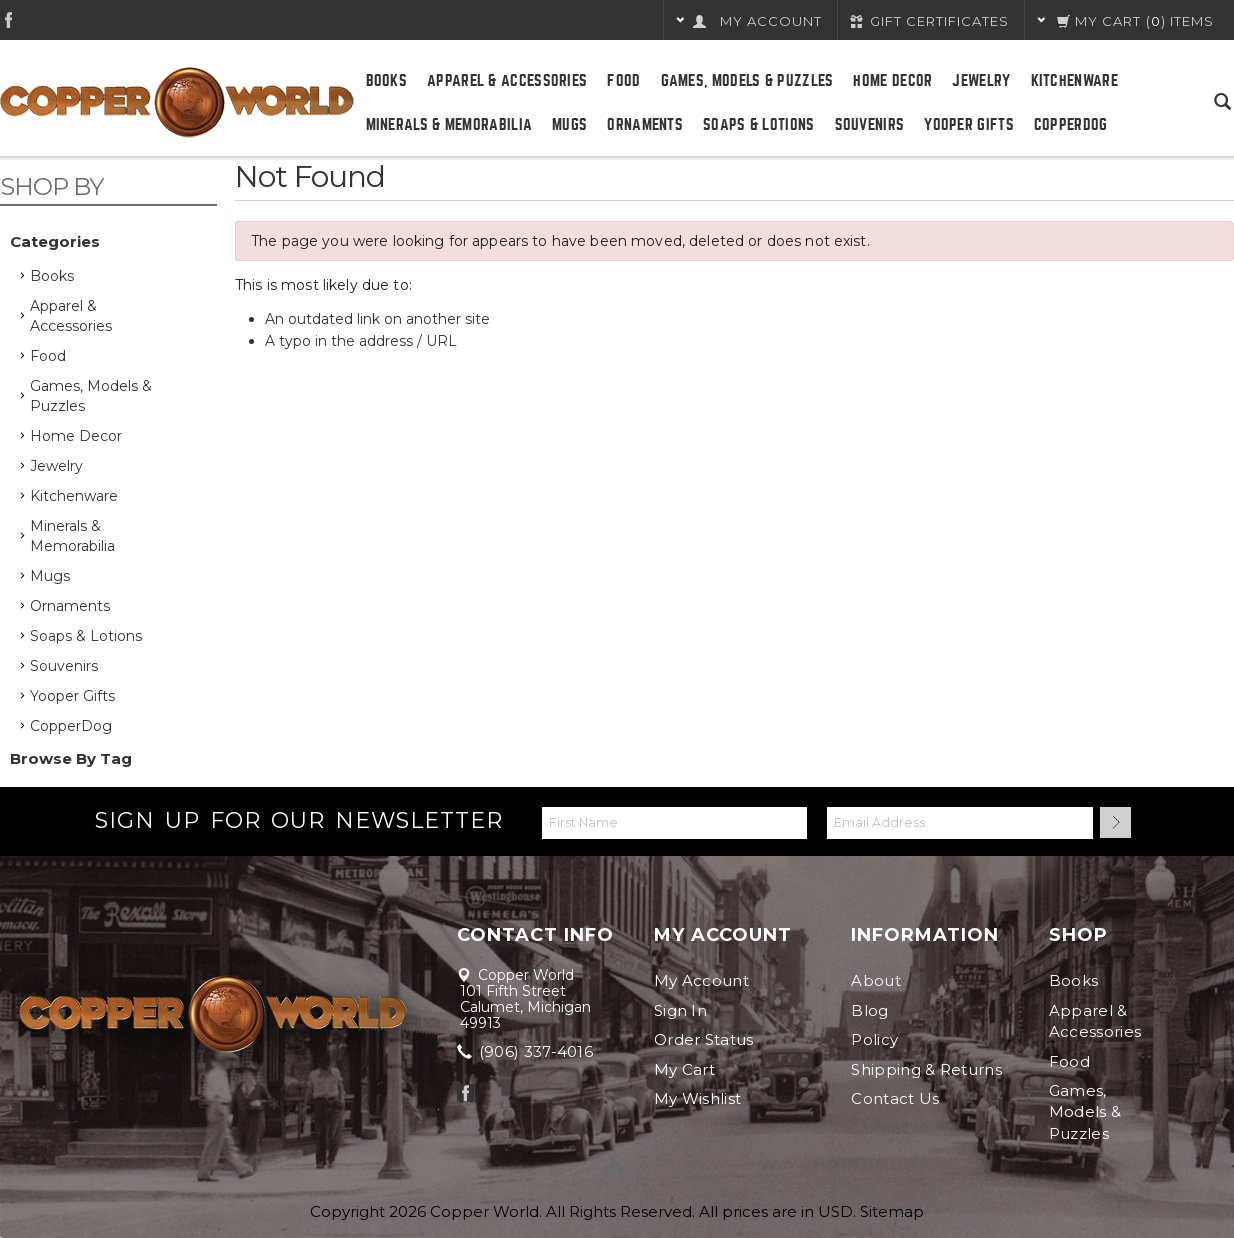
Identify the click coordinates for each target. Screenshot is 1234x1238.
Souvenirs (870, 125)
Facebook (8, 19)
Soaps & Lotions (759, 125)
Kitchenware (1074, 81)
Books (387, 81)
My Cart (684, 1069)
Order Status (704, 1039)
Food (623, 81)
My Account (701, 980)
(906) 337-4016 (527, 1051)
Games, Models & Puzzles (747, 81)
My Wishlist (697, 1098)
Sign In (680, 1010)
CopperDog (1071, 125)
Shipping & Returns (926, 1069)
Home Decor (892, 81)
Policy (874, 1039)
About (876, 980)
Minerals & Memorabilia (449, 125)
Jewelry (981, 81)
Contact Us (895, 1098)
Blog (869, 1010)
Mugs (569, 125)
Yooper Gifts (969, 125)
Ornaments (645, 125)
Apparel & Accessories (507, 81)
